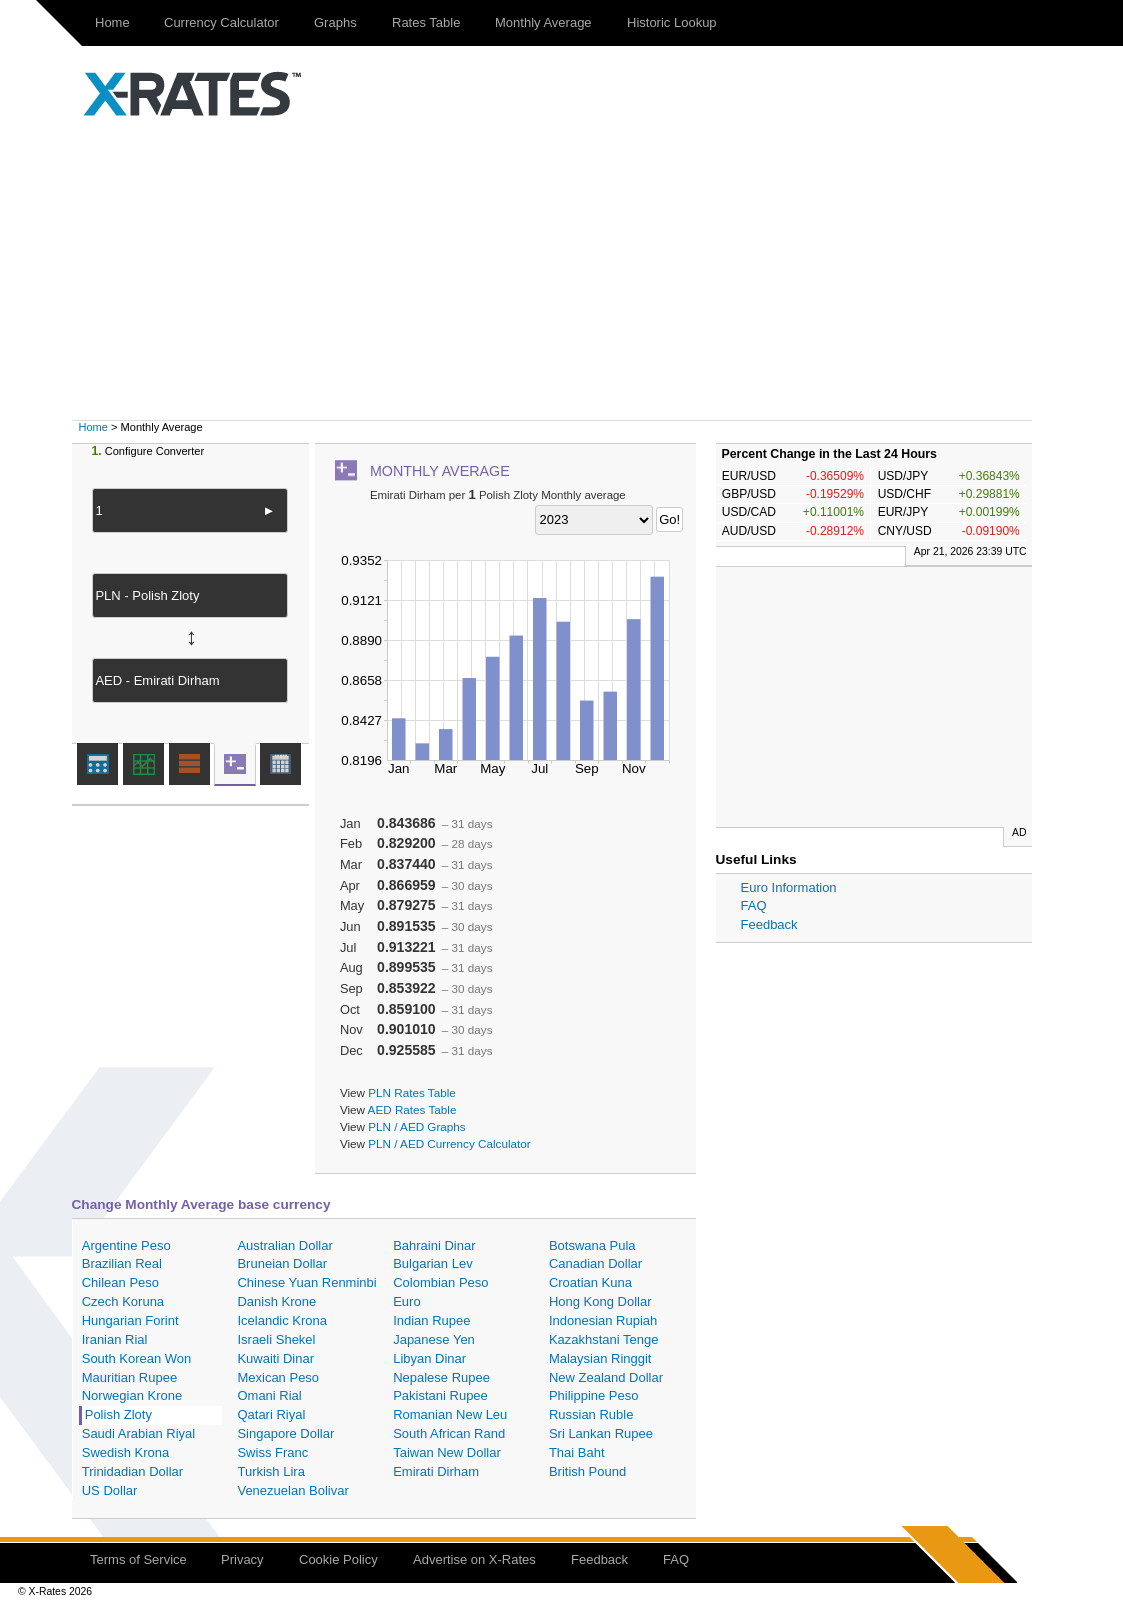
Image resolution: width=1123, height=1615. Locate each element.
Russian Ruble (591, 1414)
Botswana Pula (592, 1245)
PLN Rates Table (412, 1092)
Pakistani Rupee (440, 1395)
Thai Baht (577, 1452)
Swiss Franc (272, 1452)
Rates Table (426, 22)
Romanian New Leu (450, 1414)
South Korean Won (137, 1358)
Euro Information (789, 887)
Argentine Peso (126, 1245)
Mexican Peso (278, 1377)
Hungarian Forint (130, 1320)
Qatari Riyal (271, 1414)
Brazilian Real (122, 1263)
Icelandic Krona (282, 1320)
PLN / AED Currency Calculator (449, 1143)
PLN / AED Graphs (416, 1126)
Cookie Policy (338, 1559)
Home (112, 22)
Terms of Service (138, 1559)
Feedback (769, 924)
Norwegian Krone (132, 1395)
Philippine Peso (594, 1395)
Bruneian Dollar (282, 1263)
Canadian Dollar (595, 1263)
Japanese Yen (434, 1339)
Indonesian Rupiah (603, 1320)
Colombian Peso (440, 1282)
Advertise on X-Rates (474, 1559)
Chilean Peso (120, 1282)
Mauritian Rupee (129, 1377)
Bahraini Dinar (434, 1245)
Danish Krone (276, 1301)
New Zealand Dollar (606, 1377)
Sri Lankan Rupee (601, 1433)
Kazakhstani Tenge (604, 1339)
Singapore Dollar (285, 1433)
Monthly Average (543, 22)
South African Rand (449, 1433)
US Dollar (110, 1490)
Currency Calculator (221, 22)
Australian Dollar (284, 1245)
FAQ (754, 905)
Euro (406, 1301)
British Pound (587, 1471)
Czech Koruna (123, 1301)
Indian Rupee (431, 1320)
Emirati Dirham (436, 1471)
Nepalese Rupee (441, 1377)
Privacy (242, 1559)
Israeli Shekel (276, 1339)
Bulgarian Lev (433, 1263)
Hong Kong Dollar (600, 1301)
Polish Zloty (118, 1414)
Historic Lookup (672, 22)
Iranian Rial (115, 1339)
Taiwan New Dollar (447, 1452)
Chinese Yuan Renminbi (306, 1282)
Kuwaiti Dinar (275, 1358)
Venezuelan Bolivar (292, 1490)
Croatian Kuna (590, 1282)
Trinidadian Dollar (132, 1471)
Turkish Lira (270, 1471)
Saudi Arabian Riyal (138, 1433)
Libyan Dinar (429, 1358)
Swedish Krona (125, 1452)
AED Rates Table (412, 1109)
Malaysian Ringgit (600, 1358)
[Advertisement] (562, 270)
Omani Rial (269, 1395)
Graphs (335, 22)
